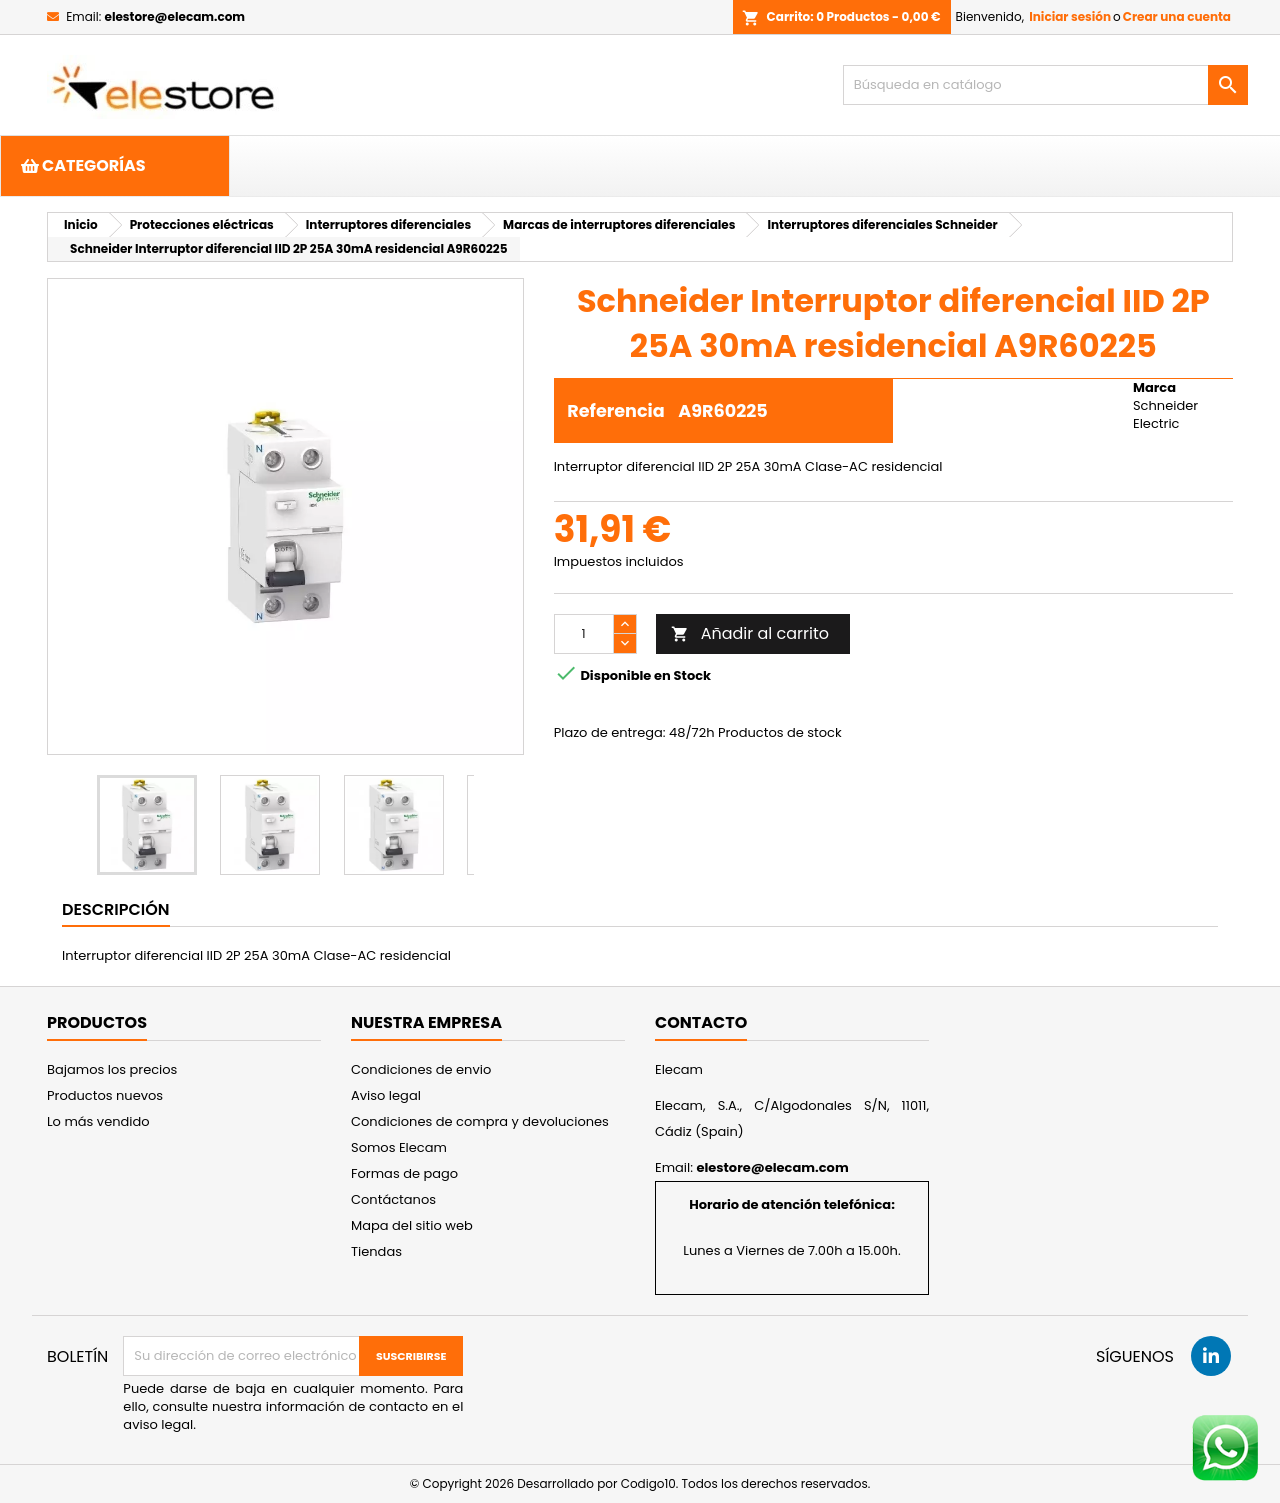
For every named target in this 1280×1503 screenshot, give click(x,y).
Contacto (701, 1022)
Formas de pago (404, 1173)
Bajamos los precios (112, 1069)
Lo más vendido (98, 1121)
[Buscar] (1045, 85)
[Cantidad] (584, 634)
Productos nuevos (105, 1095)
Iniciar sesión (1070, 16)
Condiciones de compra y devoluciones (480, 1121)
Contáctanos (393, 1199)
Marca (1154, 388)
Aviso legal (386, 1095)
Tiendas (376, 1251)
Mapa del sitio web (412, 1225)
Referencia (616, 411)
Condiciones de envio (421, 1069)
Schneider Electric (1165, 414)
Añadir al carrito (750, 633)
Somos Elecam (399, 1147)
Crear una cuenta (1177, 16)
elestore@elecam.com (175, 16)
